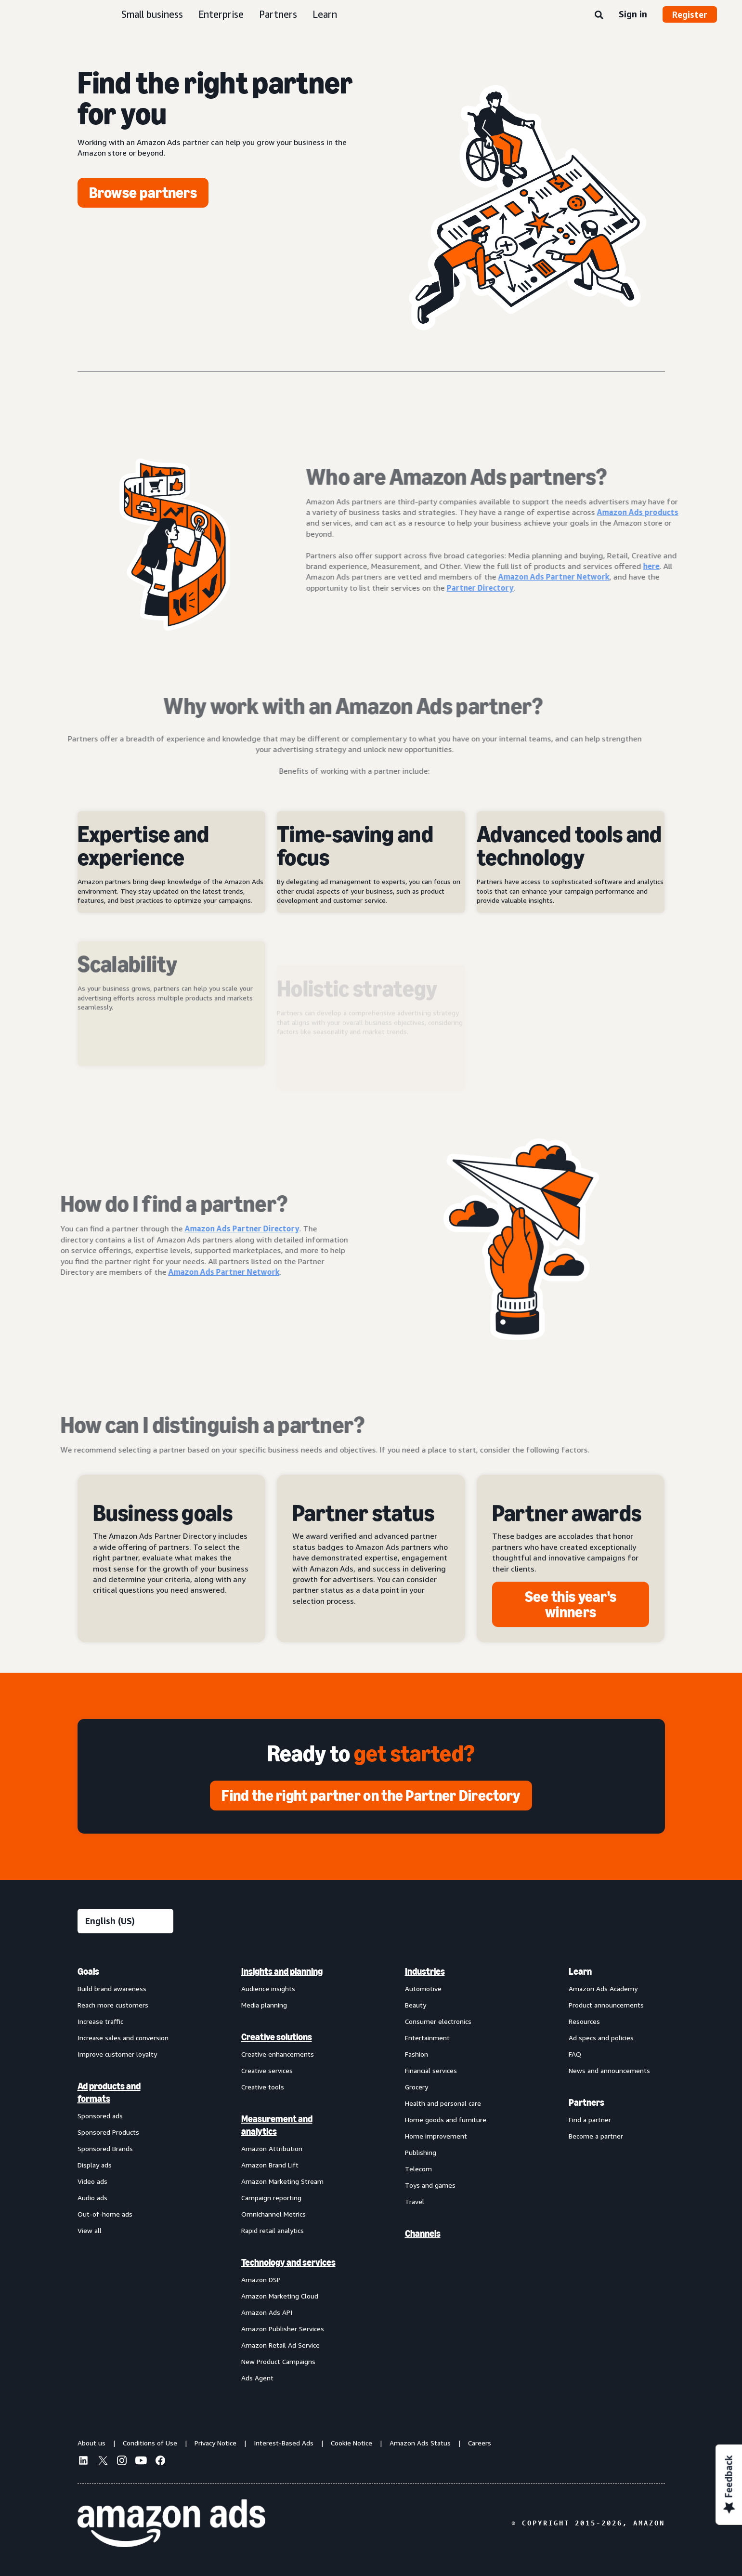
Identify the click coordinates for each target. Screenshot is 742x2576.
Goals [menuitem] (88, 1971)
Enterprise (221, 14)
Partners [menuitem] (586, 2102)
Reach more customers (113, 2005)
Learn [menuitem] (580, 1971)
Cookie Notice (351, 2443)
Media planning (264, 2005)
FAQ (575, 2054)
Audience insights (268, 1988)
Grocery (416, 2087)
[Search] (599, 15)
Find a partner (590, 2119)
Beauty (415, 2005)
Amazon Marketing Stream (282, 2181)
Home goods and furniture (445, 2119)
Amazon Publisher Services (282, 2329)
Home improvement (436, 2136)
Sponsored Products (108, 2132)
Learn (324, 14)
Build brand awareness (112, 1988)
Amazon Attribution (271, 2148)
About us (91, 2443)
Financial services (431, 2070)
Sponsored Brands (105, 2148)
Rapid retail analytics (272, 2230)
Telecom (418, 2169)
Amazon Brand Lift (270, 2165)
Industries (425, 1971)
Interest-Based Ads (283, 2443)
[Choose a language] (125, 1921)
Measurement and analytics (276, 2125)
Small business (152, 14)
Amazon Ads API (266, 2312)
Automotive (423, 1988)
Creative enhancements (277, 2054)
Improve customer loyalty (117, 2054)
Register (689, 14)
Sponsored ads (100, 2116)
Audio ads (92, 2197)
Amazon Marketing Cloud (279, 2296)
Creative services (267, 2070)
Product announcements (606, 2005)
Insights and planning (282, 1971)
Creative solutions (276, 2037)
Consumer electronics (438, 2021)
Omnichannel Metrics (273, 2214)
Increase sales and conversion (123, 2038)
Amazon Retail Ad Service (280, 2345)
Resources (584, 2021)
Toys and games (430, 2185)
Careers (479, 2443)
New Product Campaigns (278, 2361)
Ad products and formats (109, 2092)
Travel (414, 2201)
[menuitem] (126, 2174)
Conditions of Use (150, 2443)
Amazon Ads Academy (603, 1988)
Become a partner (596, 2136)
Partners (278, 14)
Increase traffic (100, 2021)
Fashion (416, 2054)
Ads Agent (257, 2378)
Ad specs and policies (601, 2038)
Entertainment (427, 2038)
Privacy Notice (215, 2443)
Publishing (420, 2152)
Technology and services (288, 2262)
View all (90, 2230)
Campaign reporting (271, 2197)
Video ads (92, 2181)
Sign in (633, 14)
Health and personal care (443, 2103)
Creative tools (262, 2087)
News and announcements (609, 2070)
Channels (423, 2233)
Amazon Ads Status (420, 2443)
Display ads (95, 2165)
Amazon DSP (261, 2279)
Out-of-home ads (105, 2214)
